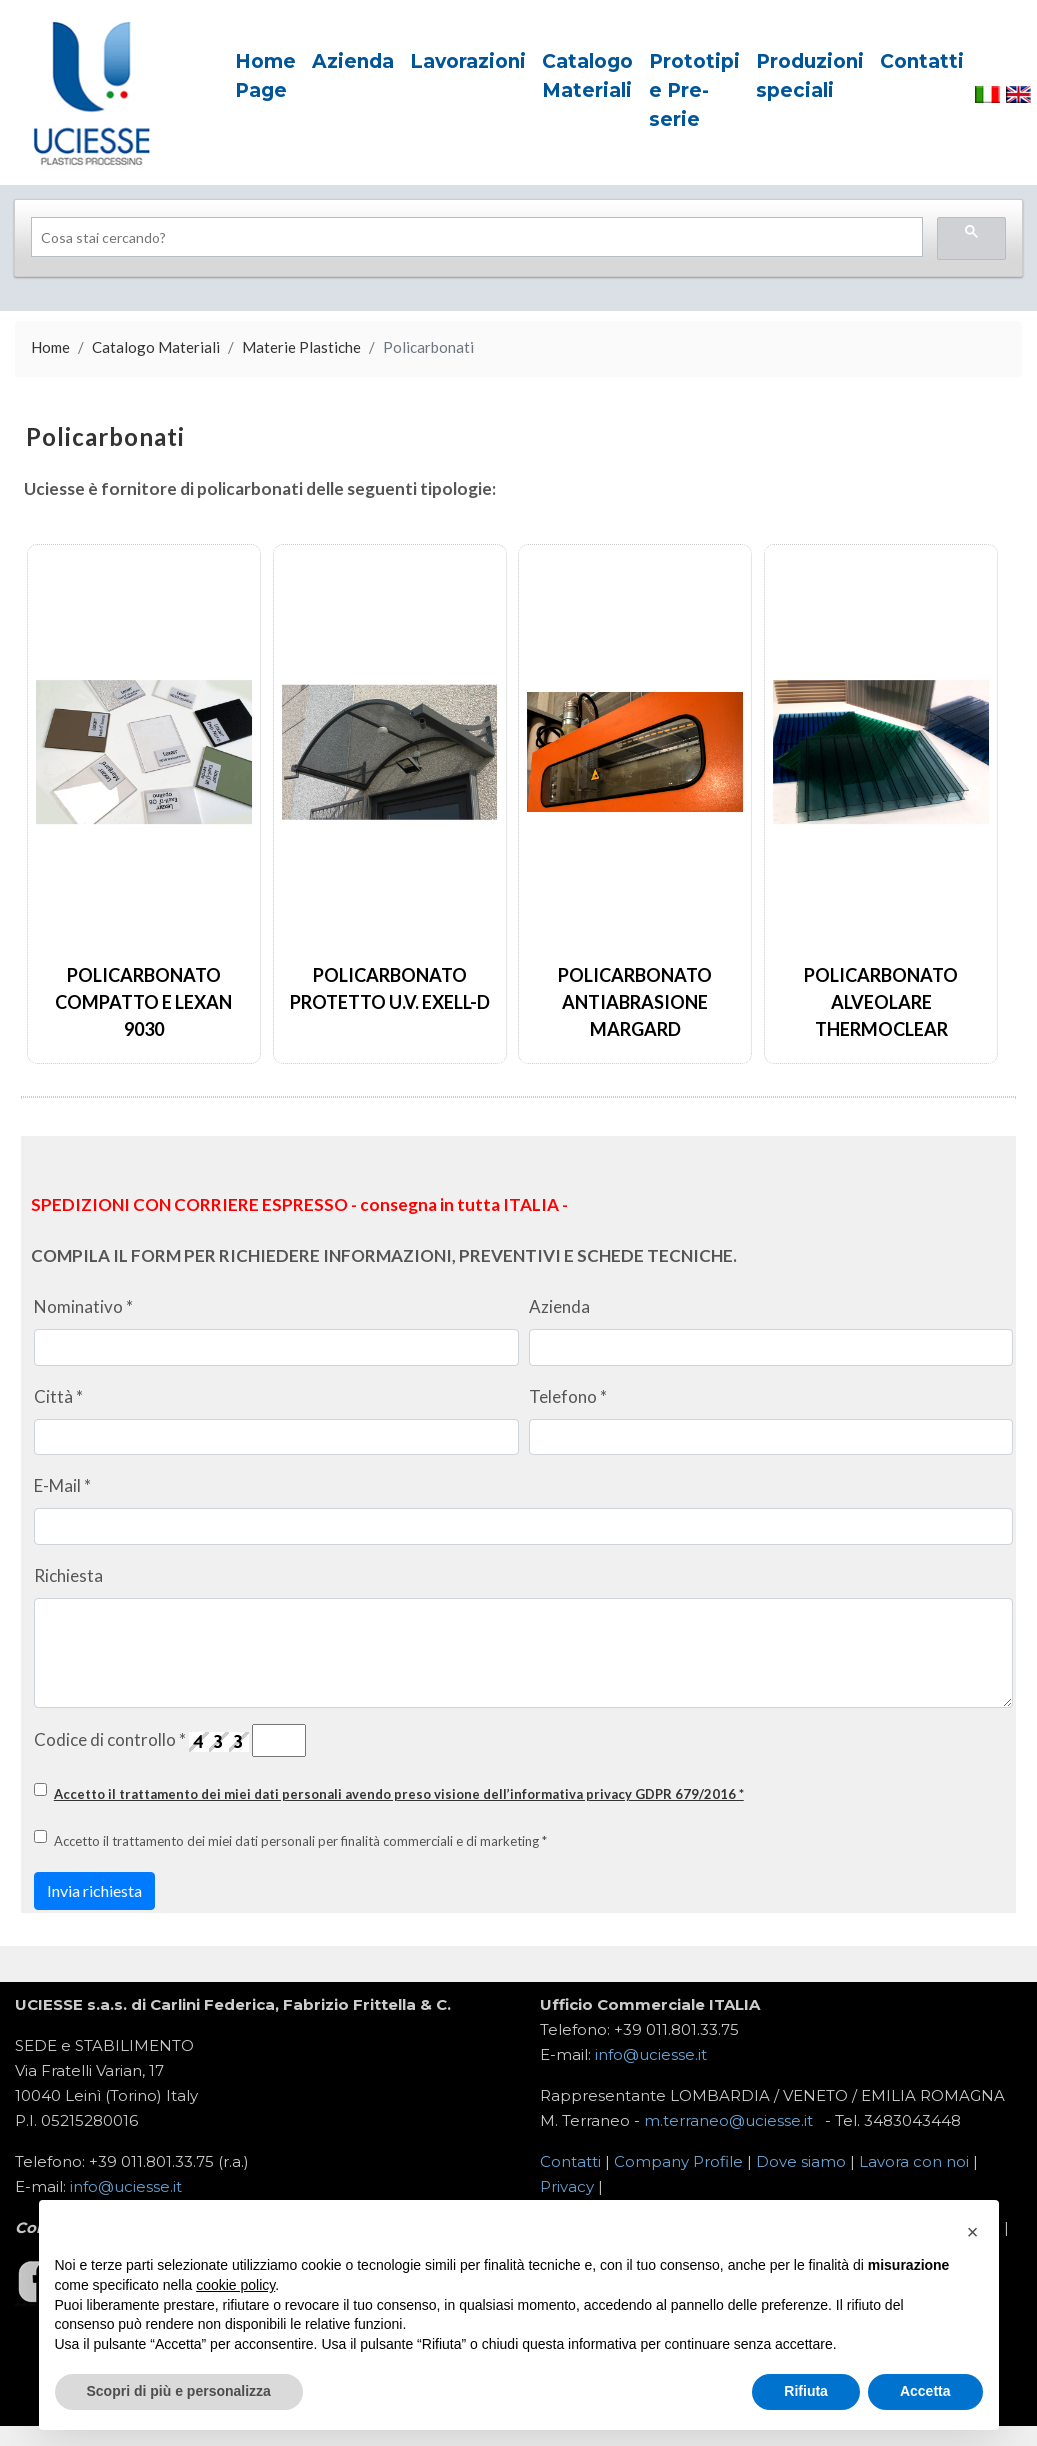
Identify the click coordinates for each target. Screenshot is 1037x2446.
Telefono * (568, 1396)
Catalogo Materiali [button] (587, 76)
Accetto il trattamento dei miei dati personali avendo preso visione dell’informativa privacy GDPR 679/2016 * (399, 1794)
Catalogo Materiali (156, 347)
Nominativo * (83, 1306)
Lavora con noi (914, 2161)
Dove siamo (801, 2161)
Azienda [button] (353, 61)
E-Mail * (62, 1485)
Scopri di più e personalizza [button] (179, 2391)
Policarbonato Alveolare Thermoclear (881, 1002)
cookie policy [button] (235, 2285)
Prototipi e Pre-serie (694, 90)
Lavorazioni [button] (468, 61)
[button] (973, 2232)
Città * (58, 1396)
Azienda (559, 1306)
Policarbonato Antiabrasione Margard (635, 1002)
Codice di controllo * (110, 1739)
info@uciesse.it (651, 2054)
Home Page (265, 76)
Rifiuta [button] (806, 2391)
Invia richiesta (94, 1890)
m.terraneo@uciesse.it (728, 2120)
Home (50, 347)
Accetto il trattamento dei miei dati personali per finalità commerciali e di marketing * (300, 1841)
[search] (475, 237)
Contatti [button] (922, 61)
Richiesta (68, 1575)
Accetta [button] (925, 2391)
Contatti (570, 2161)
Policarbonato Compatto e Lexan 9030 (143, 1002)
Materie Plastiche (301, 347)
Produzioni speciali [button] (810, 76)
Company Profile (678, 2161)
